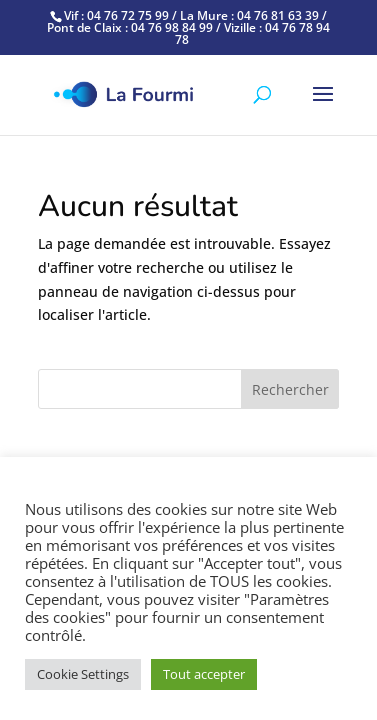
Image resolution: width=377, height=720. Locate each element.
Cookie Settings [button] (83, 674)
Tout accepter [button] (204, 674)
